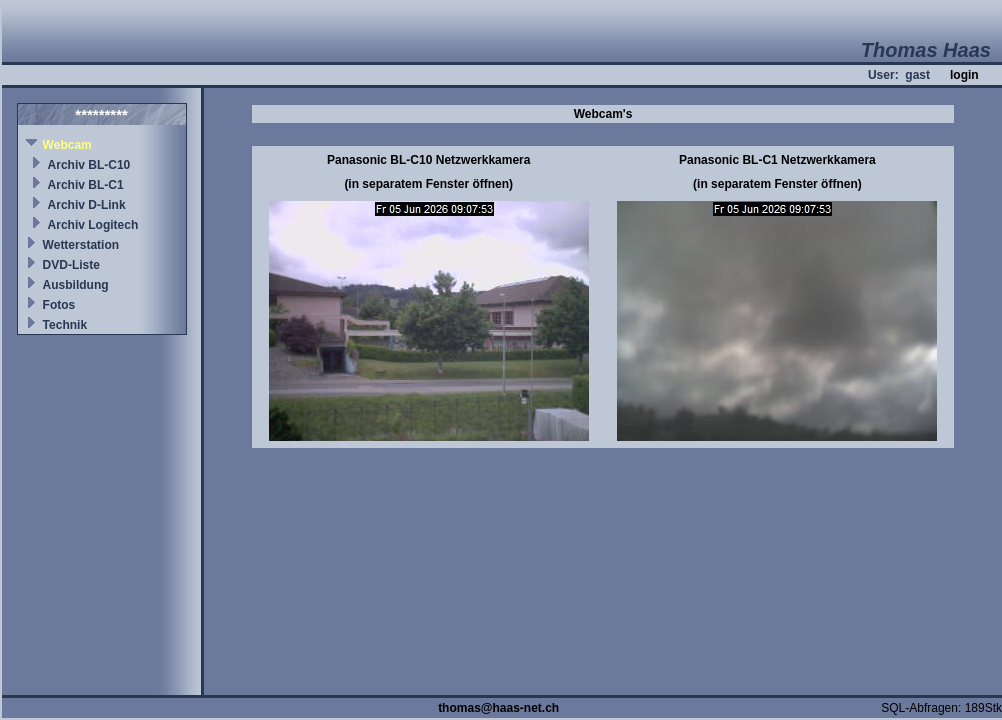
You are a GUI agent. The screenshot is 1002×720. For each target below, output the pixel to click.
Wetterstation (81, 245)
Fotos (59, 305)
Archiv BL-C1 (86, 185)
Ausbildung (76, 285)
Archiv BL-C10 (89, 165)
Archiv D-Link (87, 205)
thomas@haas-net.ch (498, 708)
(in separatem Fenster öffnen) (428, 184)
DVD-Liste (71, 265)
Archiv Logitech (93, 225)
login (964, 75)
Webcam (67, 145)
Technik (65, 325)
